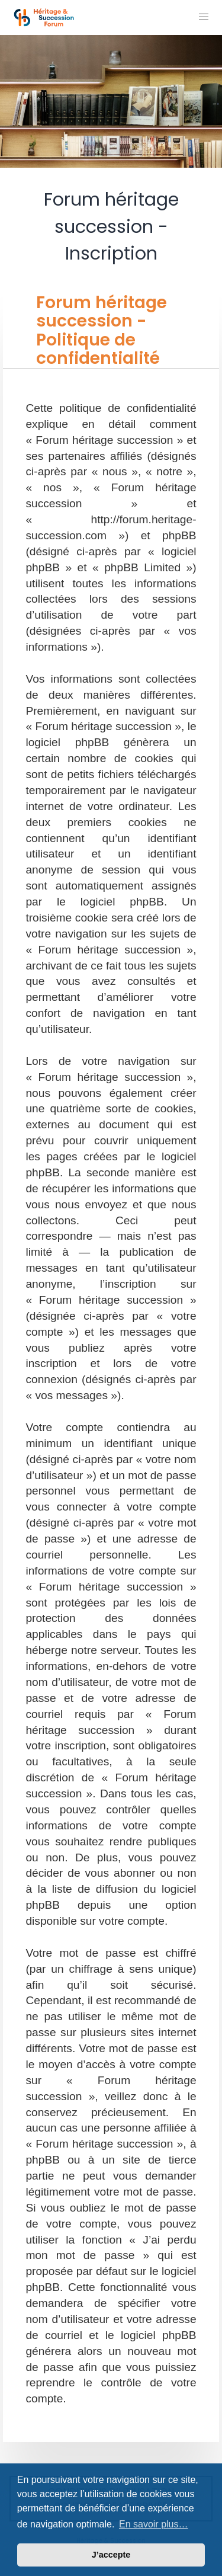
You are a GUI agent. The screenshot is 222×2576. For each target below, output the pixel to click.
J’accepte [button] (111, 2554)
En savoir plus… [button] (153, 2524)
